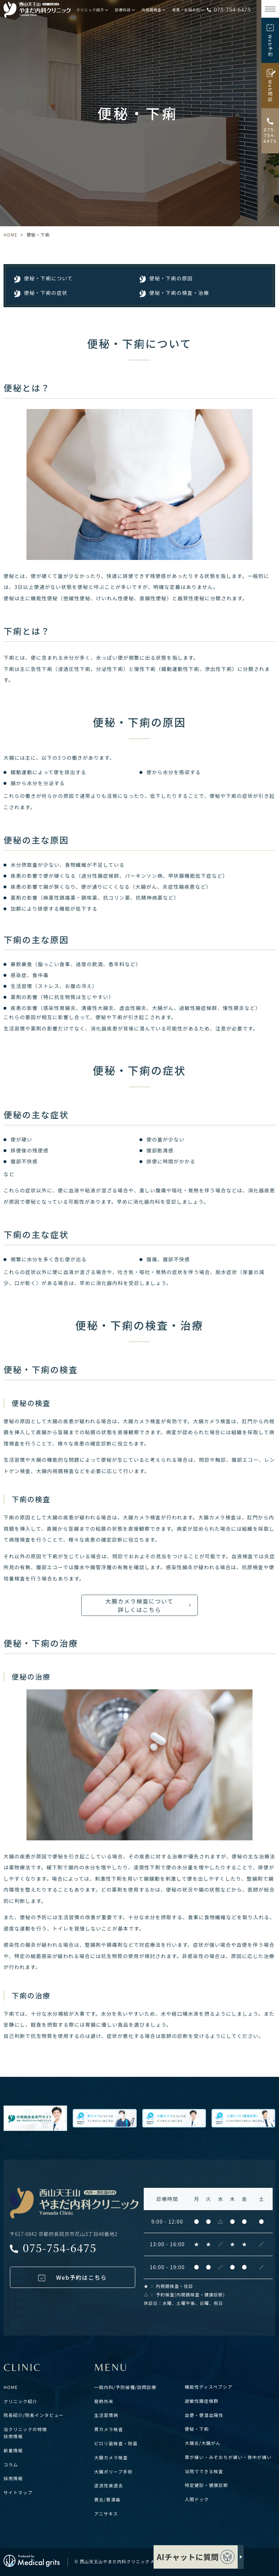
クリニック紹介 (20, 2401)
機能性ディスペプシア (208, 2387)
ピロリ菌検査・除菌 (116, 2443)
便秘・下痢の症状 (45, 292)
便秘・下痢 (197, 2429)
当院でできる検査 (204, 2471)
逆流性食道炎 (108, 2485)
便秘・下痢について (48, 278)
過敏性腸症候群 (202, 2401)
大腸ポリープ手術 (113, 2472)
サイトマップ (18, 2492)
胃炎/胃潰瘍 (107, 2499)
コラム (11, 2464)
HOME (10, 235)
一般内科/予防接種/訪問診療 (125, 2387)
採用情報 (13, 2436)
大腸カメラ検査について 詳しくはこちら (139, 1605)
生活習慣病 (106, 2415)
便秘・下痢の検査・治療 (179, 292)
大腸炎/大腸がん (203, 2443)
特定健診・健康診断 (206, 2485)
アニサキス (106, 2514)
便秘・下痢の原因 (171, 278)
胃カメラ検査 (108, 2429)
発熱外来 (104, 2401)
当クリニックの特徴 (25, 2429)
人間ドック (197, 2499)
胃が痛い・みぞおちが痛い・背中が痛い (228, 2457)
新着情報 (13, 2450)
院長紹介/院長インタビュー (34, 2415)
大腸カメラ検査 (111, 2457)
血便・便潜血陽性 (204, 2415)
